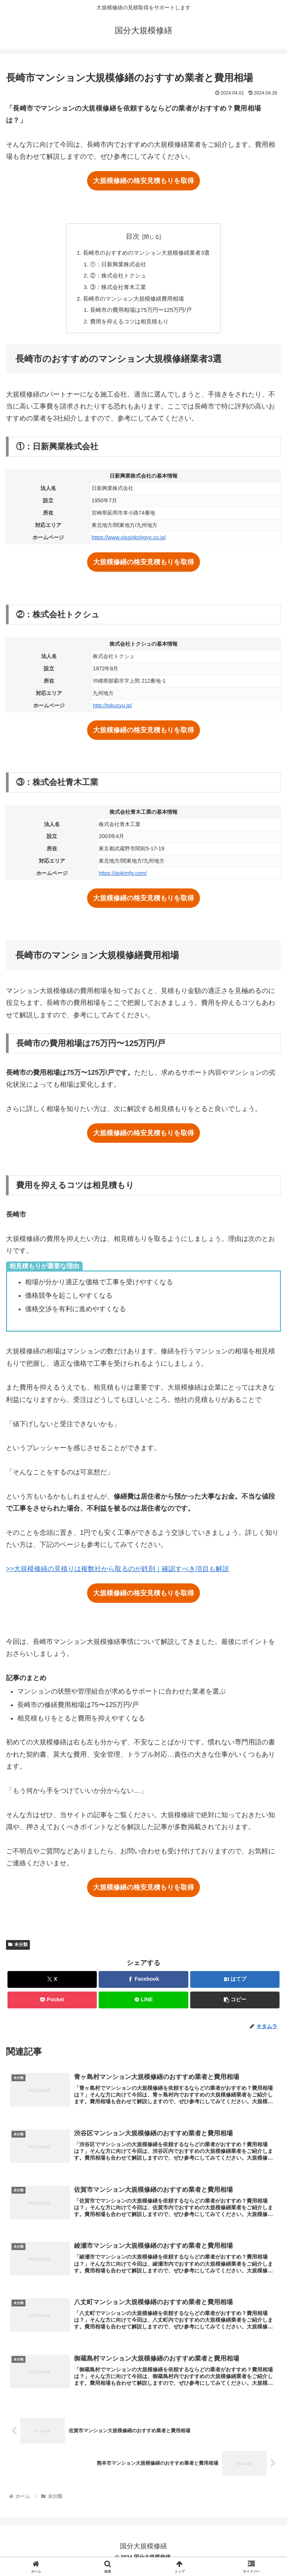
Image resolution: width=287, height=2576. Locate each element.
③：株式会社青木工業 (116, 289)
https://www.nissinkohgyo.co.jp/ (129, 542)
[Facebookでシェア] (143, 1984)
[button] (235, 2004)
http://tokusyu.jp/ (112, 710)
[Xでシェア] (52, 1984)
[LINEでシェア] (143, 2004)
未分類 (18, 1949)
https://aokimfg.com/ (123, 878)
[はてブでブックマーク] (235, 1984)
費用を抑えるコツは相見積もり (128, 325)
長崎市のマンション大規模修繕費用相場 (133, 301)
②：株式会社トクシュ (116, 277)
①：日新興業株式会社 (116, 265)
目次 (132, 236)
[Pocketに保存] (52, 2004)
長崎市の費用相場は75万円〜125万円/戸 (140, 313)
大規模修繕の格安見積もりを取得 (143, 180)
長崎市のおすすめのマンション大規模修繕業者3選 (146, 253)
